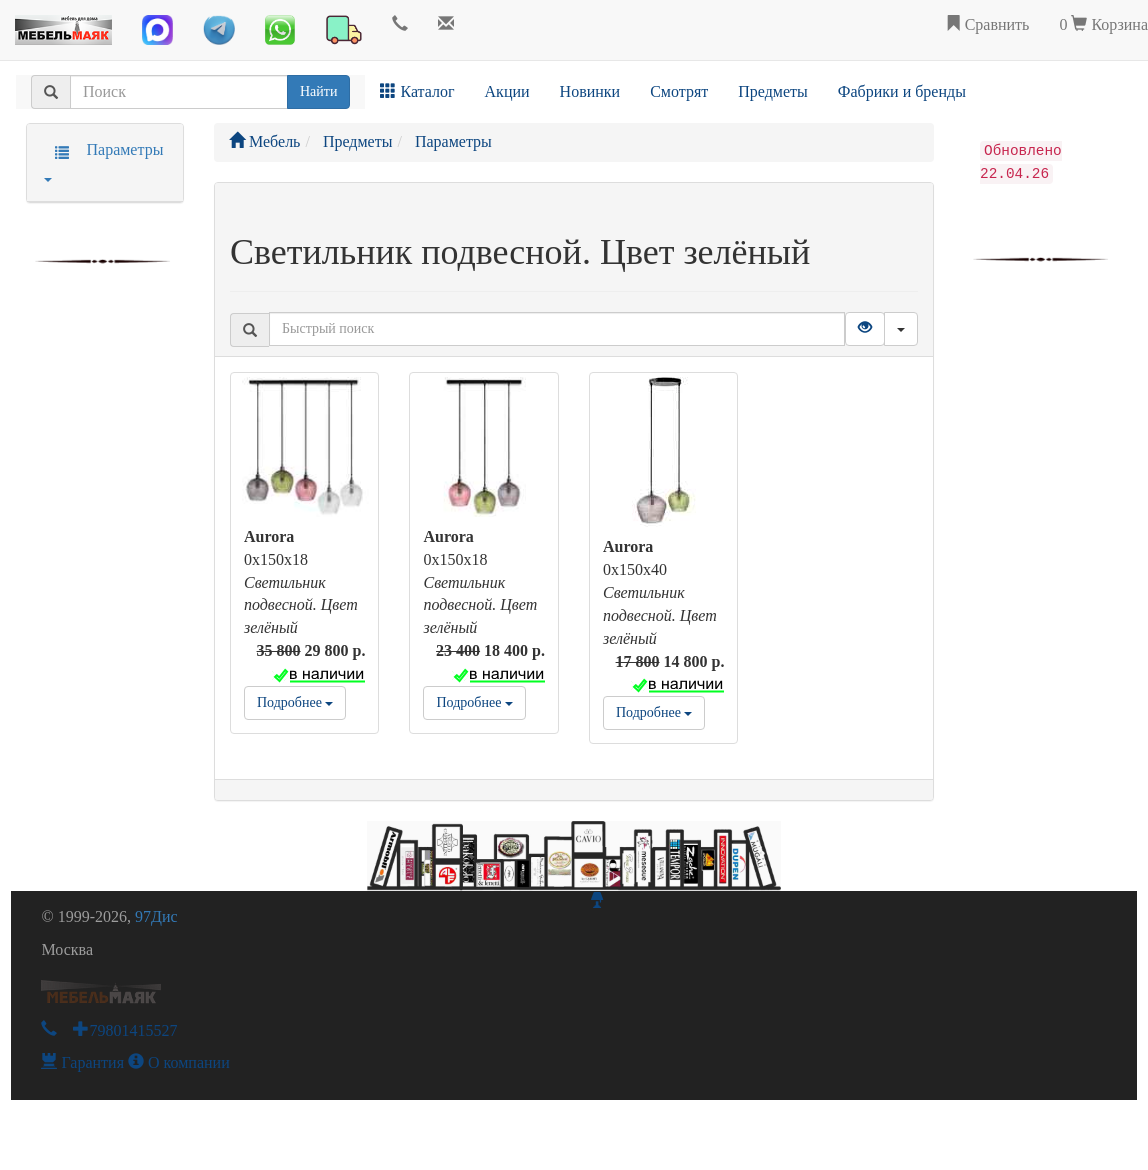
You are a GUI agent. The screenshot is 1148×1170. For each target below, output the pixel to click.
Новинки (590, 91)
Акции (507, 91)
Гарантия (82, 1062)
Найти (318, 91)
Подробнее (295, 702)
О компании (179, 1062)
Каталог (417, 91)
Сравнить (987, 24)
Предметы (773, 91)
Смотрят (679, 91)
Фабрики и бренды (902, 91)
